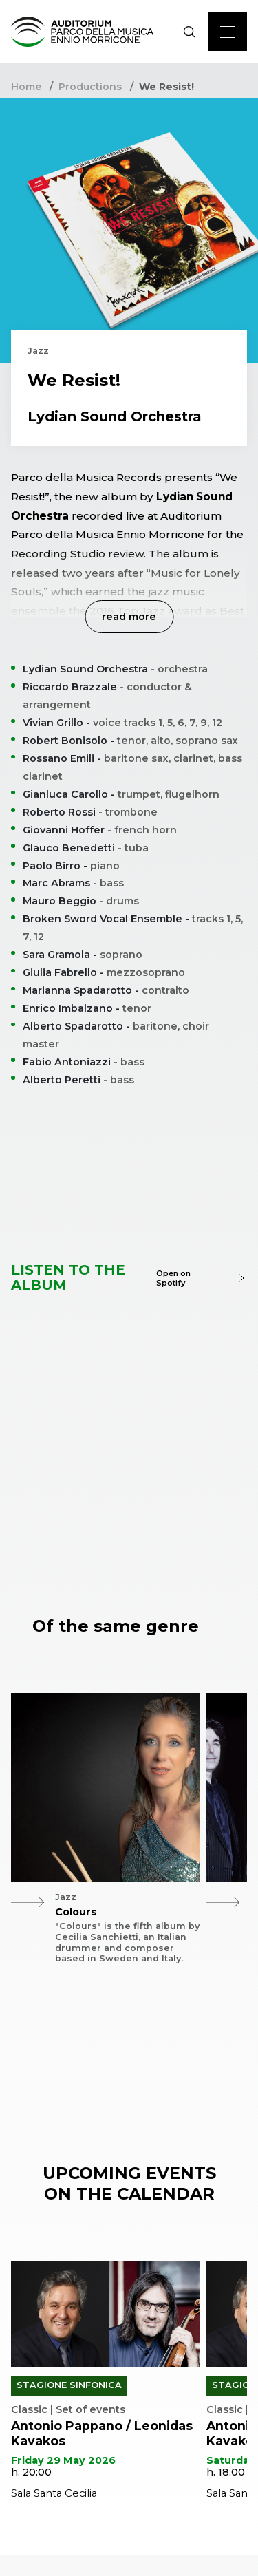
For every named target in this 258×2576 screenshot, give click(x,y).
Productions (90, 87)
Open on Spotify (201, 1278)
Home (26, 87)
